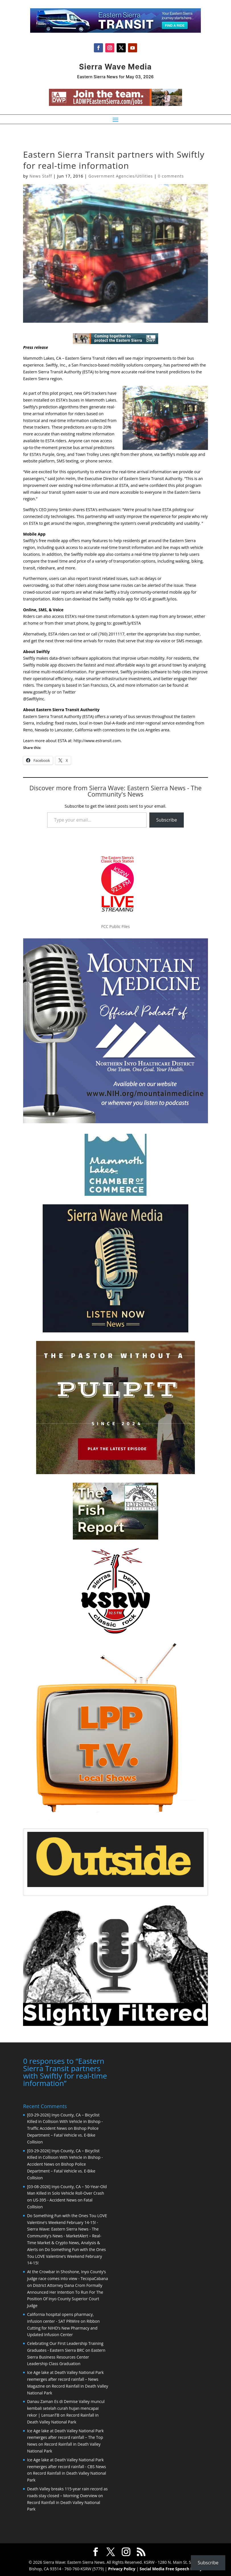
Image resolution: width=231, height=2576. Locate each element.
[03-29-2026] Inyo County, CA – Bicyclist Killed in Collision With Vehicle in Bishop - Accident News (65, 2156)
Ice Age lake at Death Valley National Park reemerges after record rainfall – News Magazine (65, 2378)
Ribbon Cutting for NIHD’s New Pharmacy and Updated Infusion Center (63, 2327)
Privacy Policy (121, 2568)
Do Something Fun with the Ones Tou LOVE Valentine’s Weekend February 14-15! (66, 2255)
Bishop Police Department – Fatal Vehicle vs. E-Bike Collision (62, 2134)
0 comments (171, 176)
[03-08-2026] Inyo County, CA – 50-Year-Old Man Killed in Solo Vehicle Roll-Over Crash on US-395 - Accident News (67, 2192)
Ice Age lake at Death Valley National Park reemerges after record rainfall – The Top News (65, 2437)
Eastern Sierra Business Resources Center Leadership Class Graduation (66, 2356)
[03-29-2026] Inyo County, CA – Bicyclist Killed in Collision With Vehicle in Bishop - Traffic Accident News (65, 2121)
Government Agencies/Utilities (120, 176)
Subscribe (166, 820)
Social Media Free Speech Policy (171, 2568)
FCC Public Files (115, 926)
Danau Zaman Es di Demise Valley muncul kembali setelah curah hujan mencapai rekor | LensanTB (65, 2407)
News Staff (40, 176)
